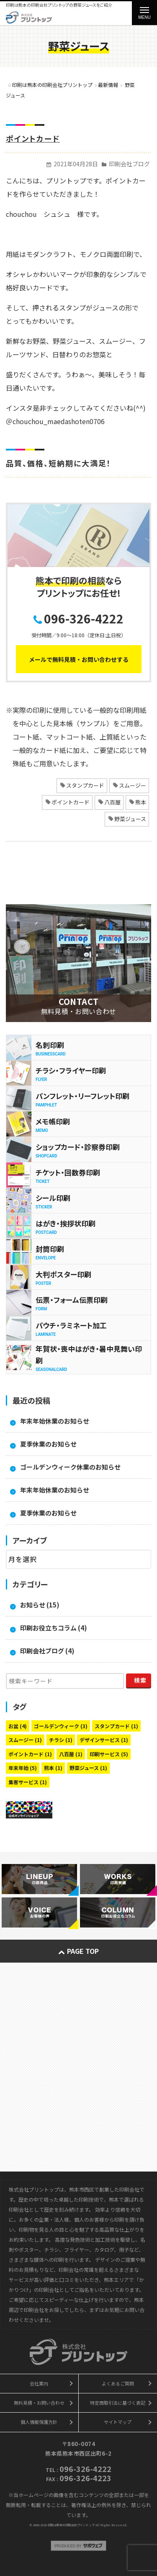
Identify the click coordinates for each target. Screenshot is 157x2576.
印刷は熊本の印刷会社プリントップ (71, 2525)
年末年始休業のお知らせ (54, 1420)
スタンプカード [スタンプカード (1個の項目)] (116, 1725)
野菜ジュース (130, 819)
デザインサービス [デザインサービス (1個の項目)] (104, 1739)
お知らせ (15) (39, 1604)
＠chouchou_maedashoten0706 (55, 421)
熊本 (140, 802)
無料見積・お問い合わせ (39, 2402)
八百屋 (112, 802)
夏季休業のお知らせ (48, 1443)
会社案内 (39, 2383)
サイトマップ (117, 2421)
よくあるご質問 (118, 2383)
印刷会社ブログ (129, 164)
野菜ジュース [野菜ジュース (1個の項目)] (88, 1767)
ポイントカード (33, 138)
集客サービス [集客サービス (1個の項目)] (27, 1781)
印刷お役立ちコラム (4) (53, 1627)
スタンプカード (85, 785)
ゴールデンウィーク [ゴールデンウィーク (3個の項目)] (61, 1725)
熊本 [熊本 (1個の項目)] (53, 1767)
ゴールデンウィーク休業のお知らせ (70, 1466)
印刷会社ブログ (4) (47, 1650)
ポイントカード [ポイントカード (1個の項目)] (30, 1753)
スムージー (132, 785)
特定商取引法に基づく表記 (117, 2402)
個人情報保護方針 (39, 2421)
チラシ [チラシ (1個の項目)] (60, 1739)
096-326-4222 (84, 618)
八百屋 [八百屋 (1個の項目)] (70, 1753)
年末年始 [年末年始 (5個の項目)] (22, 1767)
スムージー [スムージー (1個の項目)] (25, 1739)
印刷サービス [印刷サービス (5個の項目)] (109, 1753)
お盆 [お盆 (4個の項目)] (17, 1725)
